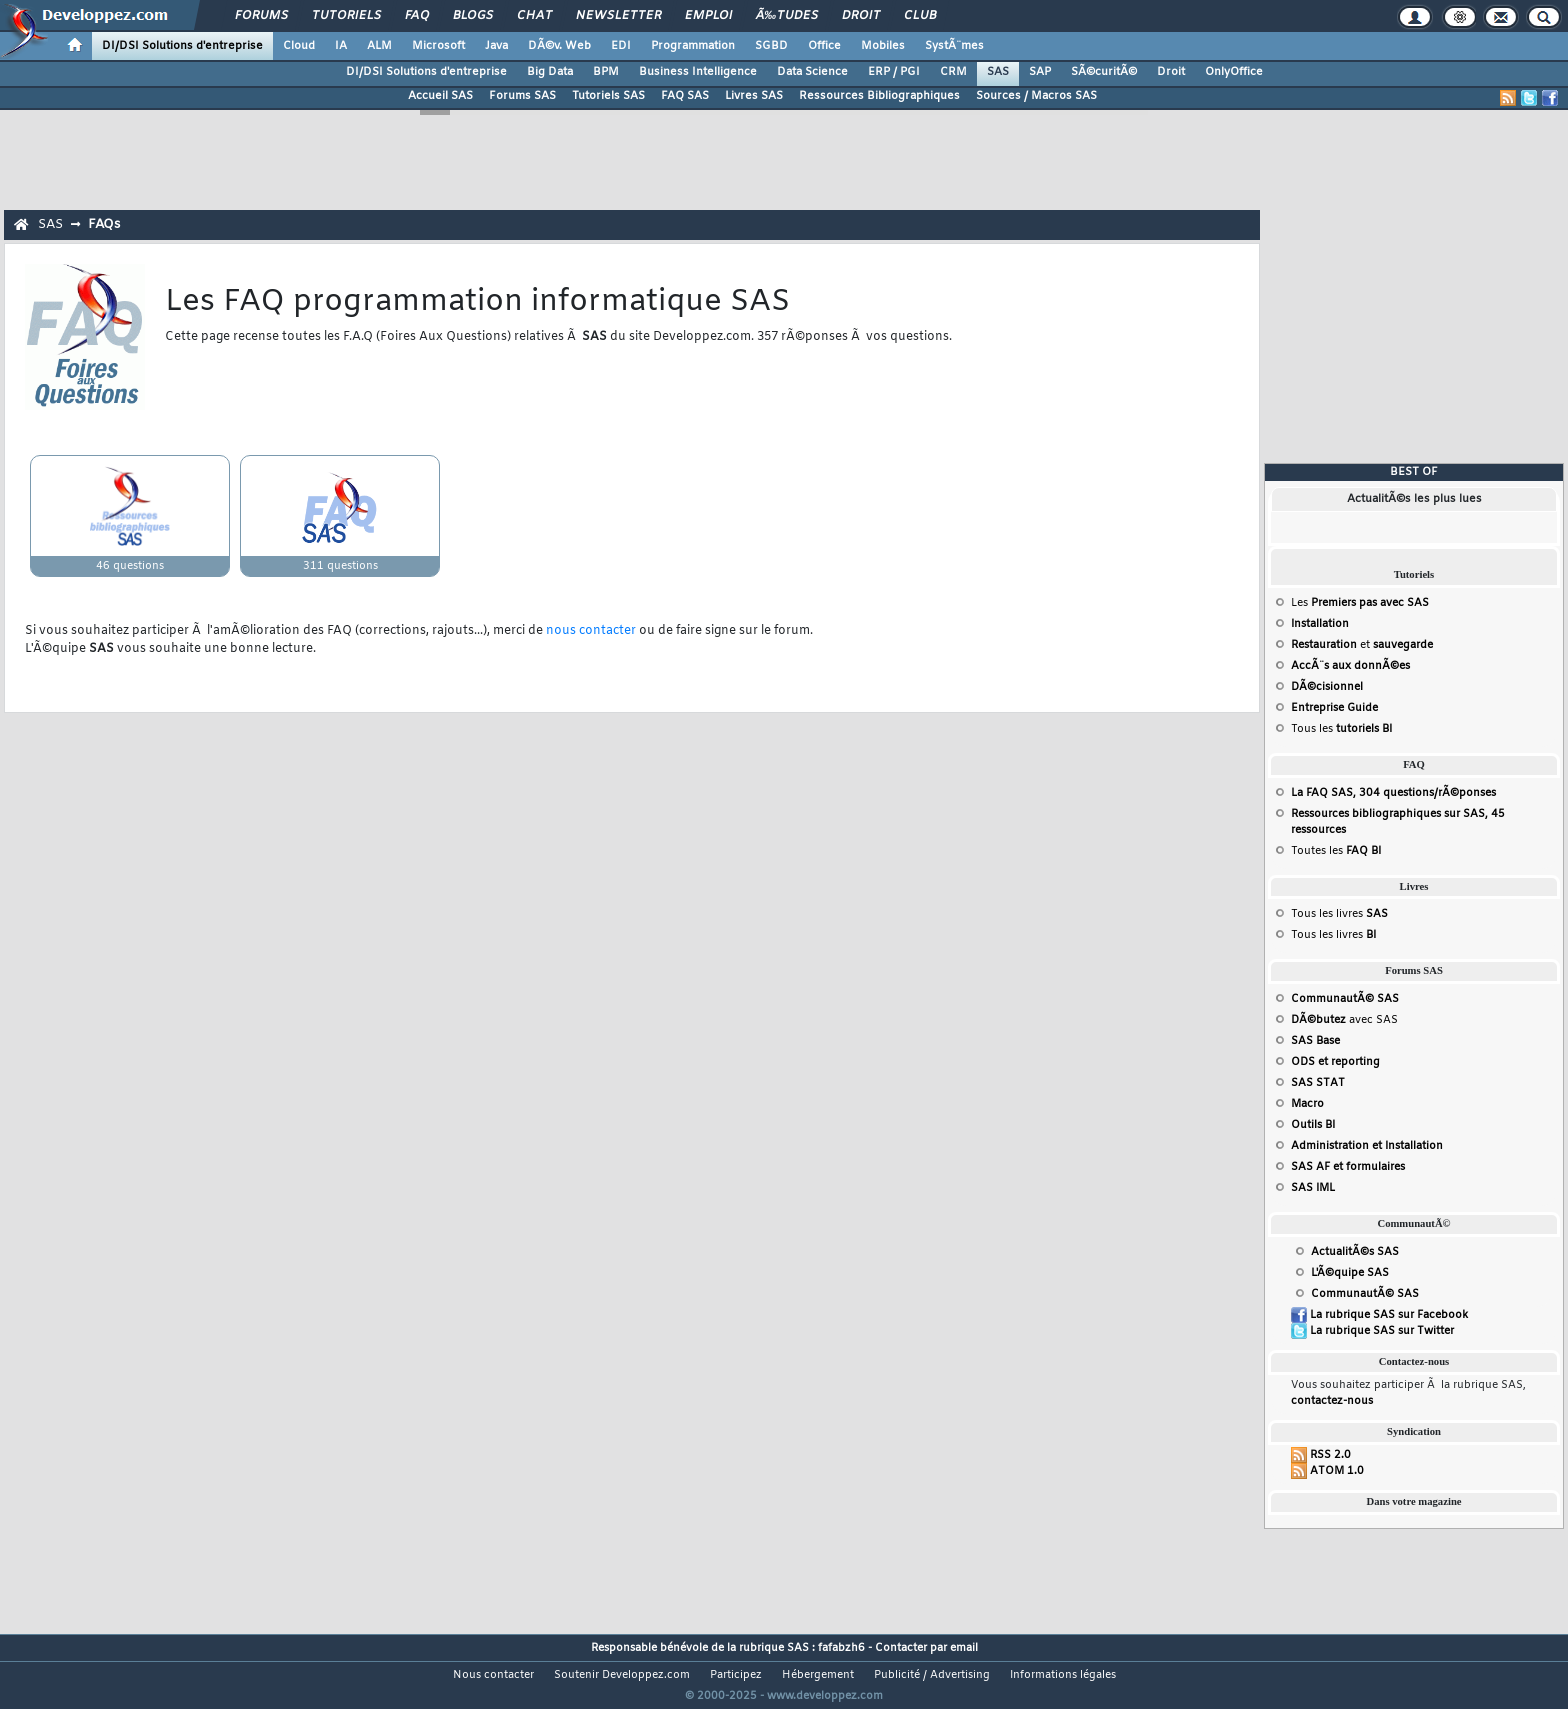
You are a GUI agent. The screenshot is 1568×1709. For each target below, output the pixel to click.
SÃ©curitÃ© (1104, 72)
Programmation (693, 46)
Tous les (1341, 729)
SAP (1040, 72)
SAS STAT (1318, 1083)
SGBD (771, 46)
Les (1360, 603)
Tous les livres (1339, 914)
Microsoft (438, 46)
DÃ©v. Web (559, 46)
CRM (953, 72)
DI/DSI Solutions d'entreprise (182, 46)
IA (341, 46)
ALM (379, 46)
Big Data (550, 72)
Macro (1307, 1104)
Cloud (299, 46)
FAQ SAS (685, 96)
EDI (621, 46)
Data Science (812, 72)
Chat (534, 16)
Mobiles (883, 46)
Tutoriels (346, 16)
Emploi (708, 16)
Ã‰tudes (787, 16)
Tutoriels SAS (608, 96)
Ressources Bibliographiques (879, 96)
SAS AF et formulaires (1348, 1167)
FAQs (104, 224)
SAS (998, 72)
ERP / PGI (894, 72)
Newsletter (618, 16)
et (1362, 645)
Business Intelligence (698, 72)
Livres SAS (754, 96)
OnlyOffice (1234, 72)
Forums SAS (522, 96)
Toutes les (1336, 851)
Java (496, 46)
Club (920, 16)
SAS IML (1313, 1188)
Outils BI (1313, 1125)
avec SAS (1344, 1020)
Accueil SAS (440, 96)
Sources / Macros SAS (1036, 96)
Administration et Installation (1367, 1146)
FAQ (417, 16)
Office (824, 46)
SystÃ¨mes (954, 46)
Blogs (473, 16)
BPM (606, 72)
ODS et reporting (1335, 1062)
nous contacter (591, 631)
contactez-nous (1332, 1401)
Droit (861, 16)
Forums (261, 16)
